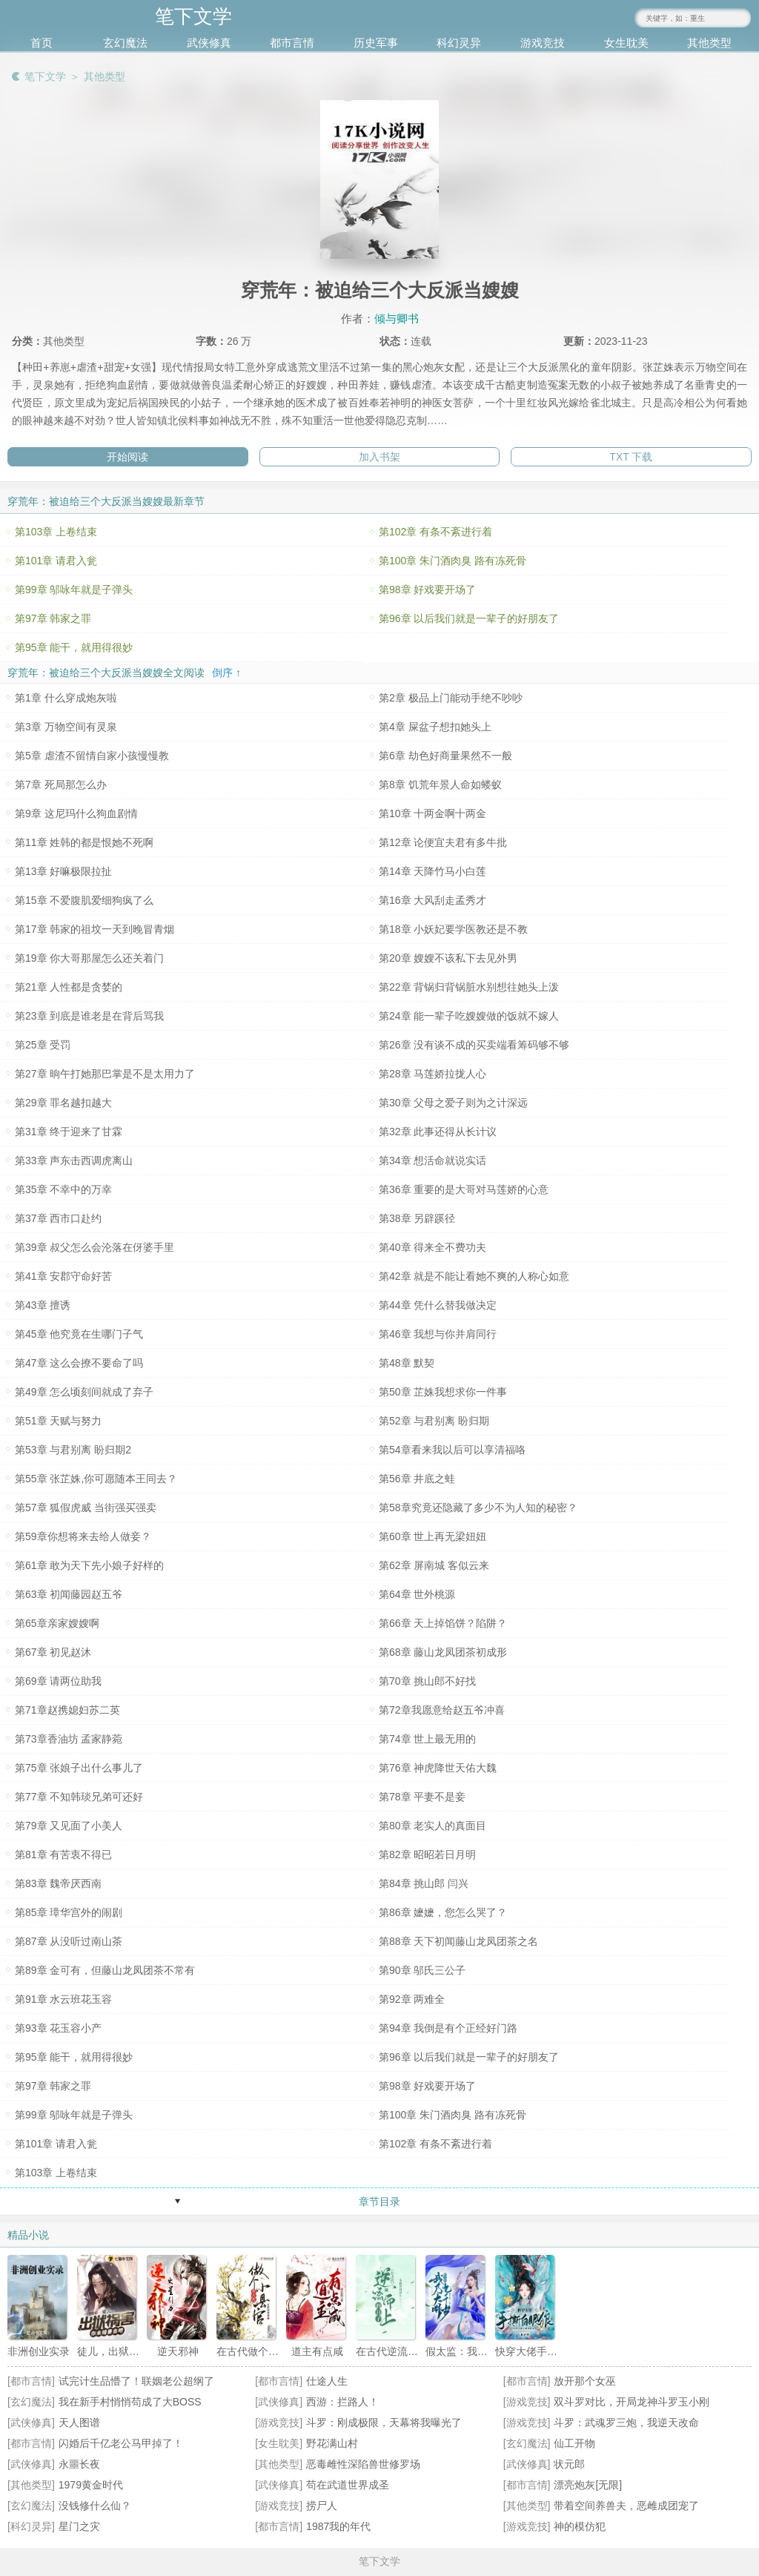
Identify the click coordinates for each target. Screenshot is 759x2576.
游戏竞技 (542, 42)
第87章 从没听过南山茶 (68, 1941)
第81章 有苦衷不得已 (63, 1854)
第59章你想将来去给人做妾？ (83, 1536)
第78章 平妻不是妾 (422, 1797)
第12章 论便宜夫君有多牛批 (443, 842)
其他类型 (709, 42)
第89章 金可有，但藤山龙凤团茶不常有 (105, 1970)
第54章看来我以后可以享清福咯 (452, 1450)
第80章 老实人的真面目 (432, 1826)
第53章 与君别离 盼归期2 (73, 1450)
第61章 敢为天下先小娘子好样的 (89, 1565)
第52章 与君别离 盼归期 (434, 1421)
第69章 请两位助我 (58, 1681)
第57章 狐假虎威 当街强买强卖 (85, 1507)
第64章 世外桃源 (417, 1594)
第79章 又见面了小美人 (68, 1826)
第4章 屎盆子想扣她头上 (435, 727)
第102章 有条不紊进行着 (435, 532)
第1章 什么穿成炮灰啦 (66, 698)
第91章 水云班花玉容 (63, 1999)
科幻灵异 (459, 42)
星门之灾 (79, 2526)
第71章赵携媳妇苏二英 (67, 1710)
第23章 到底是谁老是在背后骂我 (89, 1016)
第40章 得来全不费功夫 (432, 1247)
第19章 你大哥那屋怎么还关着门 (89, 958)
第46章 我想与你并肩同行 (438, 1334)
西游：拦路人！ (342, 2402)
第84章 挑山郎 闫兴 (423, 1883)
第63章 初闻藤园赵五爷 (68, 1594)
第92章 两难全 (412, 1999)
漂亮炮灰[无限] (588, 2485)
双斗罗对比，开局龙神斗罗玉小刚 (631, 2402)
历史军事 (376, 42)
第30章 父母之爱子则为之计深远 (453, 1103)
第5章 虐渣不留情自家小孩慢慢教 (92, 756)
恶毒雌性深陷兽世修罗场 (363, 2464)
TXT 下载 (630, 457)
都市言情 (292, 42)
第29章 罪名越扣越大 (63, 1103)
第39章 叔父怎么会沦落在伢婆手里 (94, 1247)
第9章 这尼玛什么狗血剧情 (76, 813)
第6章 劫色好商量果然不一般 (445, 756)
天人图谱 (79, 2422)
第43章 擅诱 (42, 1305)
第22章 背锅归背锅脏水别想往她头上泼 (469, 987)
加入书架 (379, 457)
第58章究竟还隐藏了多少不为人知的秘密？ (478, 1507)
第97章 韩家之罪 (53, 618)
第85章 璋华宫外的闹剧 (68, 1912)
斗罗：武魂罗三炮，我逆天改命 (626, 2422)
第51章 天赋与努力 (58, 1421)
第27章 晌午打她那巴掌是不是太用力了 (105, 1074)
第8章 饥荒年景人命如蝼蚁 (440, 784)
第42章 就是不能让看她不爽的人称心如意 (474, 1276)
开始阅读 (127, 457)
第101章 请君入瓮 (56, 561)
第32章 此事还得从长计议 (438, 1131)
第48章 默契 (406, 1363)
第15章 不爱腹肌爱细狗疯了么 (84, 900)
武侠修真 (209, 42)
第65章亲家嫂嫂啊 (57, 1623)
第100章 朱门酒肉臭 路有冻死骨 (452, 561)
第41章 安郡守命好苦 (63, 1276)
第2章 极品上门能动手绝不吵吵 (451, 698)
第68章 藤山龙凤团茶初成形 (443, 1652)
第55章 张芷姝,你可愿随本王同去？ (96, 1478)
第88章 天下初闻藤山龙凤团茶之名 (458, 1941)
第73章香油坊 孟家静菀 (68, 1739)
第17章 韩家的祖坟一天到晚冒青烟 (94, 929)
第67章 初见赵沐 (53, 1652)
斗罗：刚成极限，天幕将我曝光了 (384, 2422)
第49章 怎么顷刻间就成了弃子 (84, 1392)
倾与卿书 (396, 318)
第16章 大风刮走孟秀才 (432, 900)
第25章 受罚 (42, 1045)
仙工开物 (574, 2443)
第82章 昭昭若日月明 (427, 1854)
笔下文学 (45, 76)
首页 (41, 42)
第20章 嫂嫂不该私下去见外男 (448, 958)
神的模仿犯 (580, 2526)
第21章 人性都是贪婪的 (68, 987)
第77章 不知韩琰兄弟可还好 (79, 1797)
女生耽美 (626, 42)
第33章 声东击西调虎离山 (74, 1160)
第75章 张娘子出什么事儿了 (79, 1768)
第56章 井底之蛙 (417, 1478)
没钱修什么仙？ (95, 2505)
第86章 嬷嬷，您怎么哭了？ (443, 1912)
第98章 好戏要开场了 (427, 589)
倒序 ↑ (226, 672)
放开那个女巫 (585, 2381)
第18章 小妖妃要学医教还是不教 (453, 929)
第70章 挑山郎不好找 (427, 1681)
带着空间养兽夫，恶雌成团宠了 (626, 2505)
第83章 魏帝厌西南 (58, 1883)
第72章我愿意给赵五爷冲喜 (442, 1710)
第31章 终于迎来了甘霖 (68, 1131)
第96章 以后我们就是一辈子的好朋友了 (469, 618)
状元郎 (569, 2464)
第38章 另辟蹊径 (417, 1218)
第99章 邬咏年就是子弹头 (74, 589)
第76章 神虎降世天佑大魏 (438, 1768)
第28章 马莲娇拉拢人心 (432, 1074)
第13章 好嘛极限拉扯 (63, 871)
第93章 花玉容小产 (58, 2028)
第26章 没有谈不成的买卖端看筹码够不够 (474, 1045)
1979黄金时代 (91, 2485)
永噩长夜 (79, 2464)
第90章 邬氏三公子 (422, 1970)
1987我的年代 (338, 2526)
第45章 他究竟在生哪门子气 (79, 1334)
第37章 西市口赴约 (58, 1218)
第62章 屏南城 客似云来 (434, 1565)
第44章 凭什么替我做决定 (438, 1305)
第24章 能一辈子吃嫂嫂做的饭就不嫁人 (469, 1016)
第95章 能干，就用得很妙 (74, 647)
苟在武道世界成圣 (347, 2485)
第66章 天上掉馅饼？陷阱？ (443, 1623)
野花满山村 (332, 2443)
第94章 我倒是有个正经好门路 (448, 2028)
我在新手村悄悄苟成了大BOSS (130, 2402)
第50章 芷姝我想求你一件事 (443, 1392)
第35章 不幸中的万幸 (63, 1189)
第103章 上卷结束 (56, 532)
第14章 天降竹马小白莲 (432, 871)
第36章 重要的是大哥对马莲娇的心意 (463, 1189)
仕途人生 (327, 2381)
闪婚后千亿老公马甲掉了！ (121, 2443)
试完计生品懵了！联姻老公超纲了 (136, 2381)
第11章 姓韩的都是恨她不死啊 (84, 842)
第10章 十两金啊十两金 (432, 813)
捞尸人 (321, 2505)
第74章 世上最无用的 (427, 1739)
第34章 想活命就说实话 (432, 1160)
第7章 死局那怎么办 (61, 784)
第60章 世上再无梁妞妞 (432, 1536)
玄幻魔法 (125, 42)
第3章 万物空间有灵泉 (66, 727)
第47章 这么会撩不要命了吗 (79, 1363)
